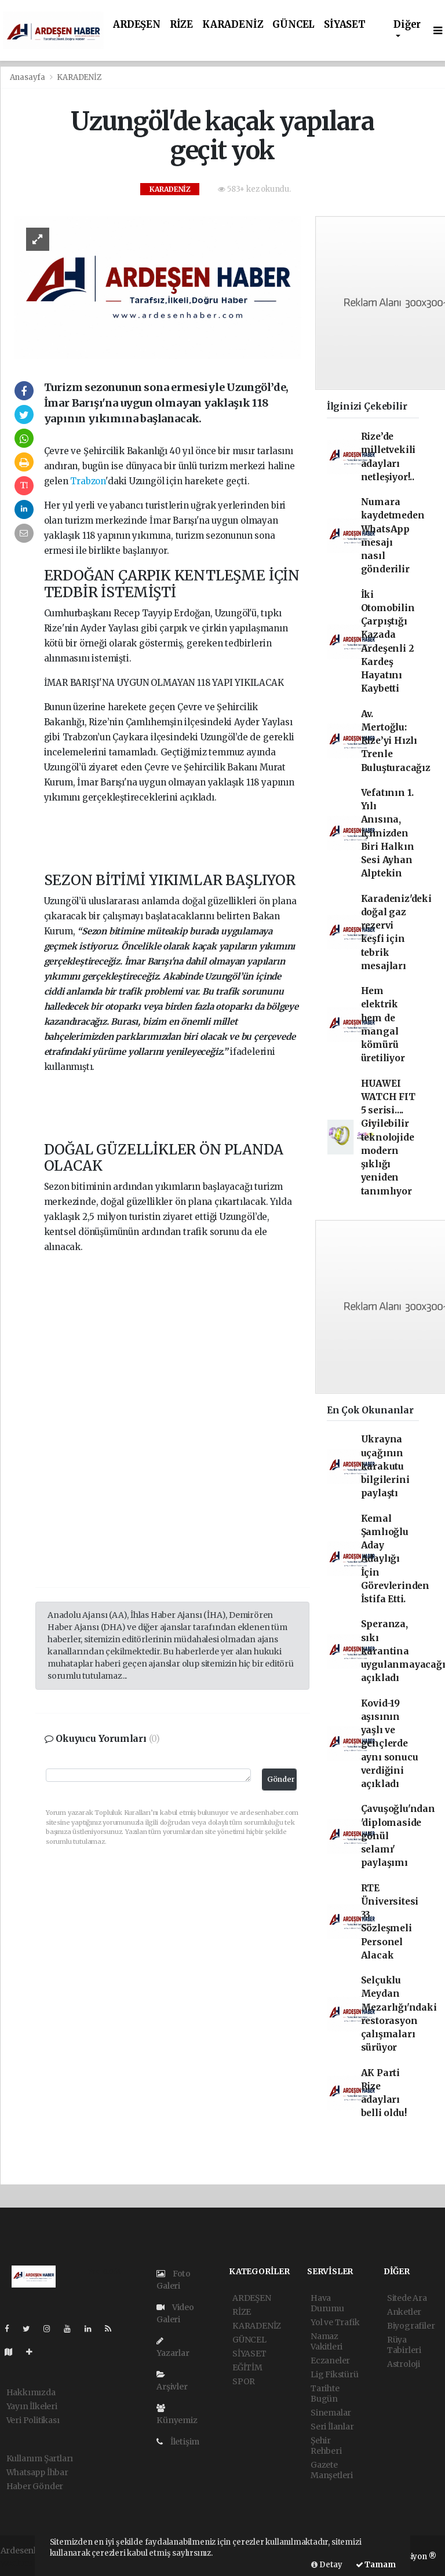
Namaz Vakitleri (326, 2341)
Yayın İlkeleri (31, 2406)
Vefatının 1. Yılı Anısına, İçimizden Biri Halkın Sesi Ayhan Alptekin (387, 833)
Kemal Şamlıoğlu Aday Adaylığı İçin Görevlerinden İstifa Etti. (395, 1559)
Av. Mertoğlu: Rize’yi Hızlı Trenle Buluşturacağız (396, 740)
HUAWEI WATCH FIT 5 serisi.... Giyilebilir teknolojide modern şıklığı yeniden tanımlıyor (388, 1137)
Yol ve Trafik (335, 2322)
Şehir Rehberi (326, 2445)
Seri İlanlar (332, 2426)
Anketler (404, 2312)
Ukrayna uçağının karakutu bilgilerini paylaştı (385, 1466)
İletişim (177, 2441)
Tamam (376, 2565)
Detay (326, 2565)
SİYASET (345, 25)
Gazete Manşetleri (332, 2470)
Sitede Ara (407, 2298)
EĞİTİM (247, 2367)
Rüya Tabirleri (404, 2344)
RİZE (181, 25)
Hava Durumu (327, 2303)
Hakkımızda (31, 2392)
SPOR (243, 2381)
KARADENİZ (232, 25)
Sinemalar (331, 2412)
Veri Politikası (33, 2420)
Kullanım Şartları (40, 2458)
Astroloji (403, 2364)
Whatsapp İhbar (37, 2472)
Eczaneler (330, 2360)
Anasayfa (28, 77)
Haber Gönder (35, 2486)
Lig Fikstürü (335, 2374)
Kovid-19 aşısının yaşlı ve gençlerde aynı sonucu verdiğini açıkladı (389, 1744)
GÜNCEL (293, 25)
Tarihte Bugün (325, 2393)
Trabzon (87, 481)
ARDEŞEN (137, 25)
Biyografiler (411, 2326)
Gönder (281, 1779)
